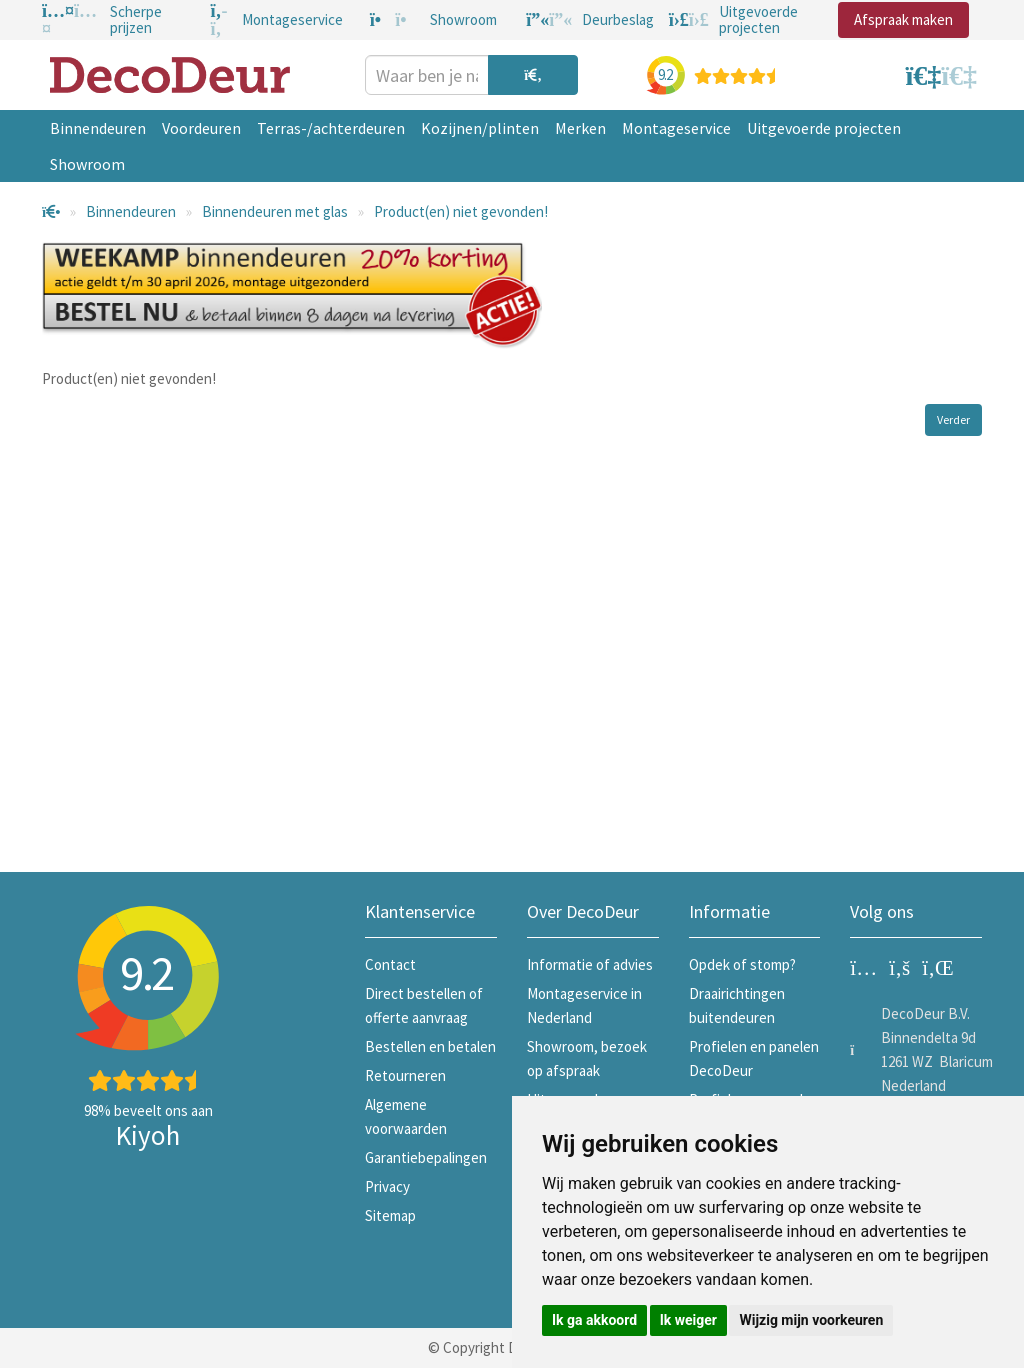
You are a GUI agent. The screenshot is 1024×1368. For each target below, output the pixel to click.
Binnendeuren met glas (275, 211)
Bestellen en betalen (430, 1046)
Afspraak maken (903, 19)
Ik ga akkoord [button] (594, 1320)
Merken (580, 128)
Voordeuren (201, 128)
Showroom (87, 164)
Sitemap (390, 1215)
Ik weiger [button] (688, 1320)
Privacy (387, 1186)
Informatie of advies (590, 964)
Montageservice (676, 128)
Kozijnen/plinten (480, 128)
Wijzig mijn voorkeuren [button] (811, 1320)
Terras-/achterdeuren (331, 128)
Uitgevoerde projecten (824, 128)
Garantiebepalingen (426, 1157)
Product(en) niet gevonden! (461, 211)
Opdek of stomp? (742, 964)
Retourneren (405, 1075)
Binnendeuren (98, 128)
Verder (953, 419)
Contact (390, 964)
